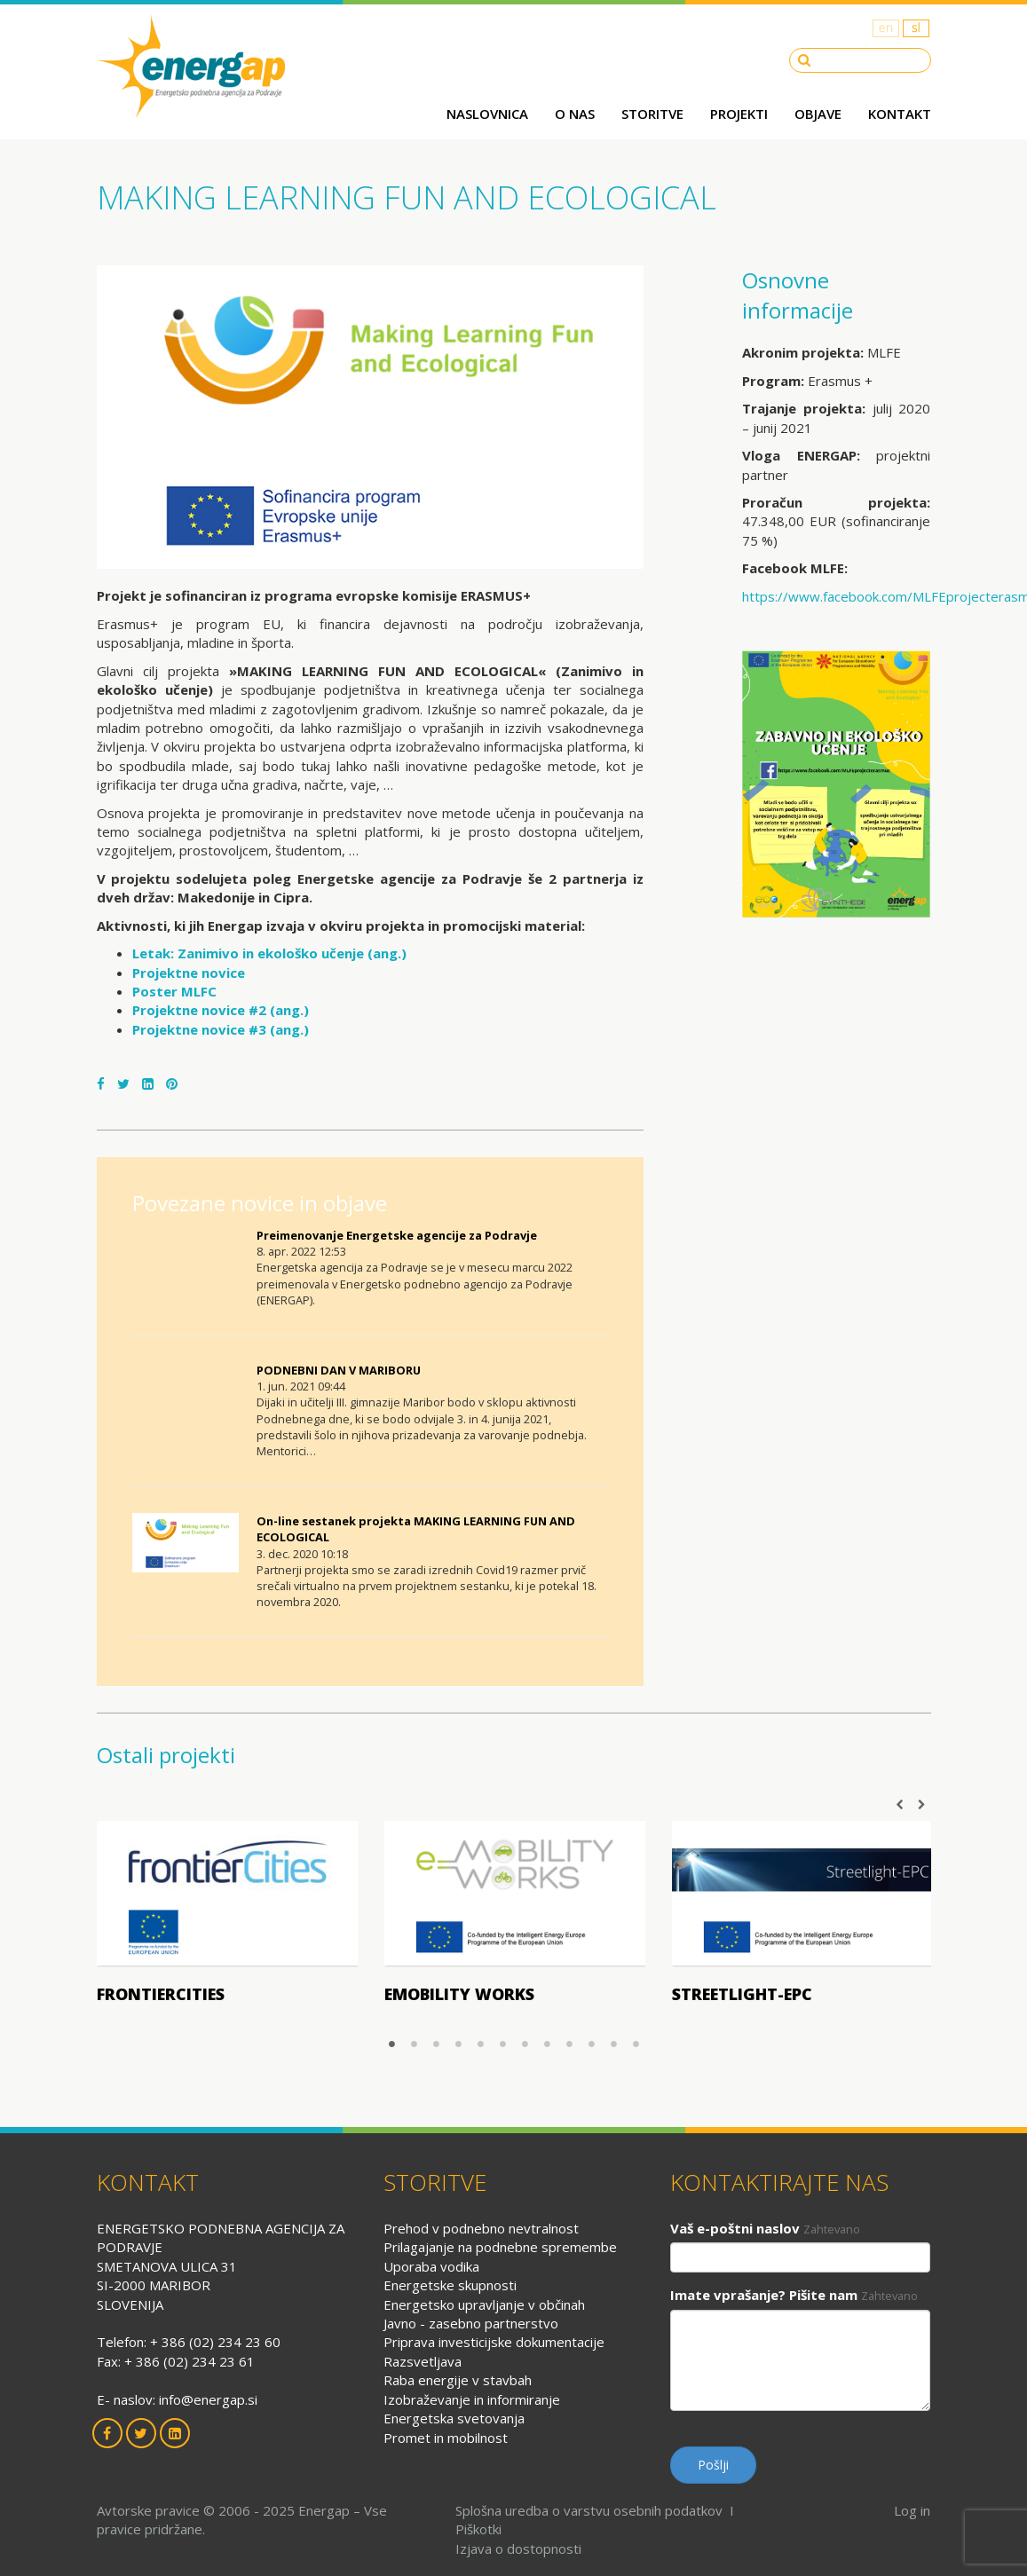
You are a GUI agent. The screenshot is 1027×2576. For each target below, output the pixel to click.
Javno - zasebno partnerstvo (470, 2323)
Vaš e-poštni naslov (735, 2228)
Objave (817, 113)
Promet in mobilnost (445, 2437)
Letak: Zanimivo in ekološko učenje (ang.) (269, 953)
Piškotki (478, 2529)
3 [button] (436, 2044)
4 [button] (458, 2044)
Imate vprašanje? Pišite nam (763, 2295)
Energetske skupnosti (450, 2285)
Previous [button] (900, 1805)
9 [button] (569, 2044)
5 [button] (480, 2044)
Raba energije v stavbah (457, 2380)
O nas (575, 113)
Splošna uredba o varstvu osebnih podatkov (589, 2510)
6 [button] (503, 2044)
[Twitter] (123, 1083)
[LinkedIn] (148, 1083)
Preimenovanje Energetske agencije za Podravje (397, 1235)
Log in (912, 2510)
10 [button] (591, 2044)
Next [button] (922, 1805)
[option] (227, 1918)
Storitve (652, 113)
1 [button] (392, 2044)
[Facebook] (101, 1083)
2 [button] (414, 2044)
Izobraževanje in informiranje (471, 2399)
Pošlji (713, 2464)
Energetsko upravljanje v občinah (484, 2304)
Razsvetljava (422, 2361)
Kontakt (899, 113)
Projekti (739, 113)
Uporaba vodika (431, 2266)
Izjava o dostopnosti (518, 2548)
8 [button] (547, 2044)
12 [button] (636, 2044)
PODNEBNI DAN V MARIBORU (339, 1370)
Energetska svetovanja (454, 2418)
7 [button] (525, 2044)
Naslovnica (487, 113)
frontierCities (161, 1994)
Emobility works (459, 1994)
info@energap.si (208, 2399)
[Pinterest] (172, 1083)
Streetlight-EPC (742, 1994)
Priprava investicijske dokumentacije (493, 2342)
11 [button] (613, 2044)
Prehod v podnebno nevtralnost (481, 2228)
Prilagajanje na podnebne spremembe (500, 2247)
